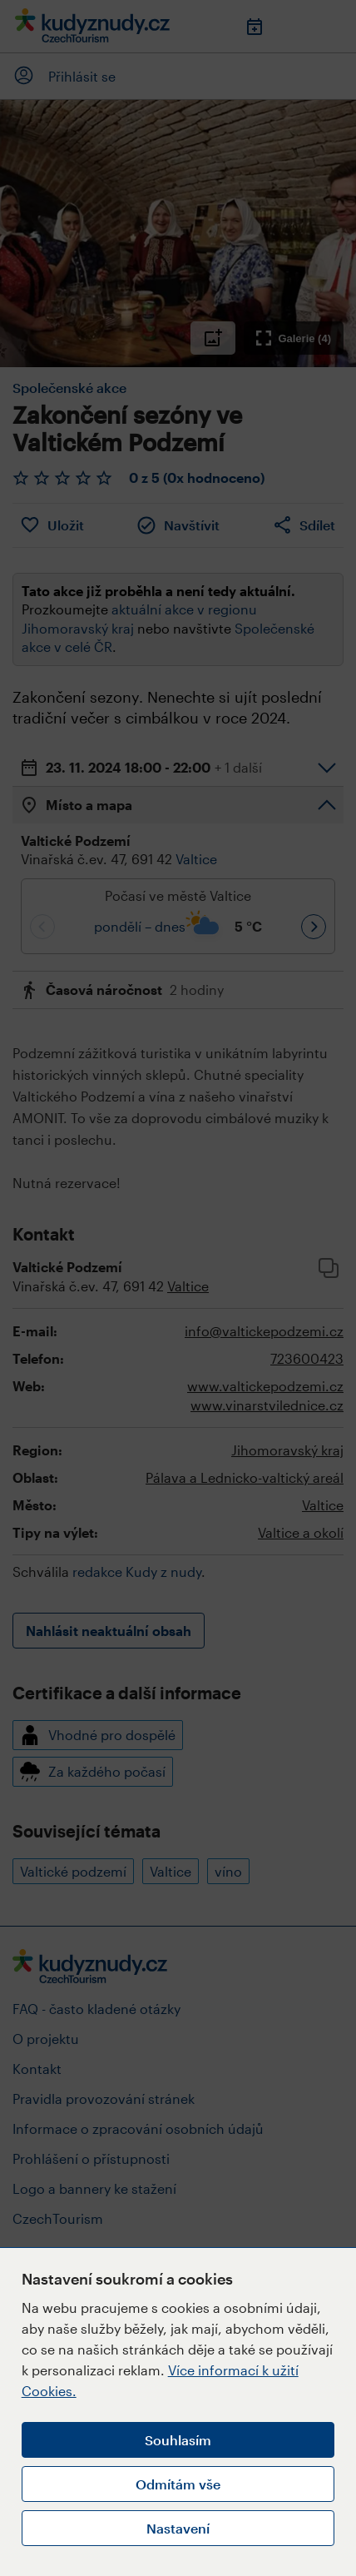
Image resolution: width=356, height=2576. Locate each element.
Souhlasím (178, 2440)
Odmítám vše (178, 2484)
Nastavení (178, 2528)
